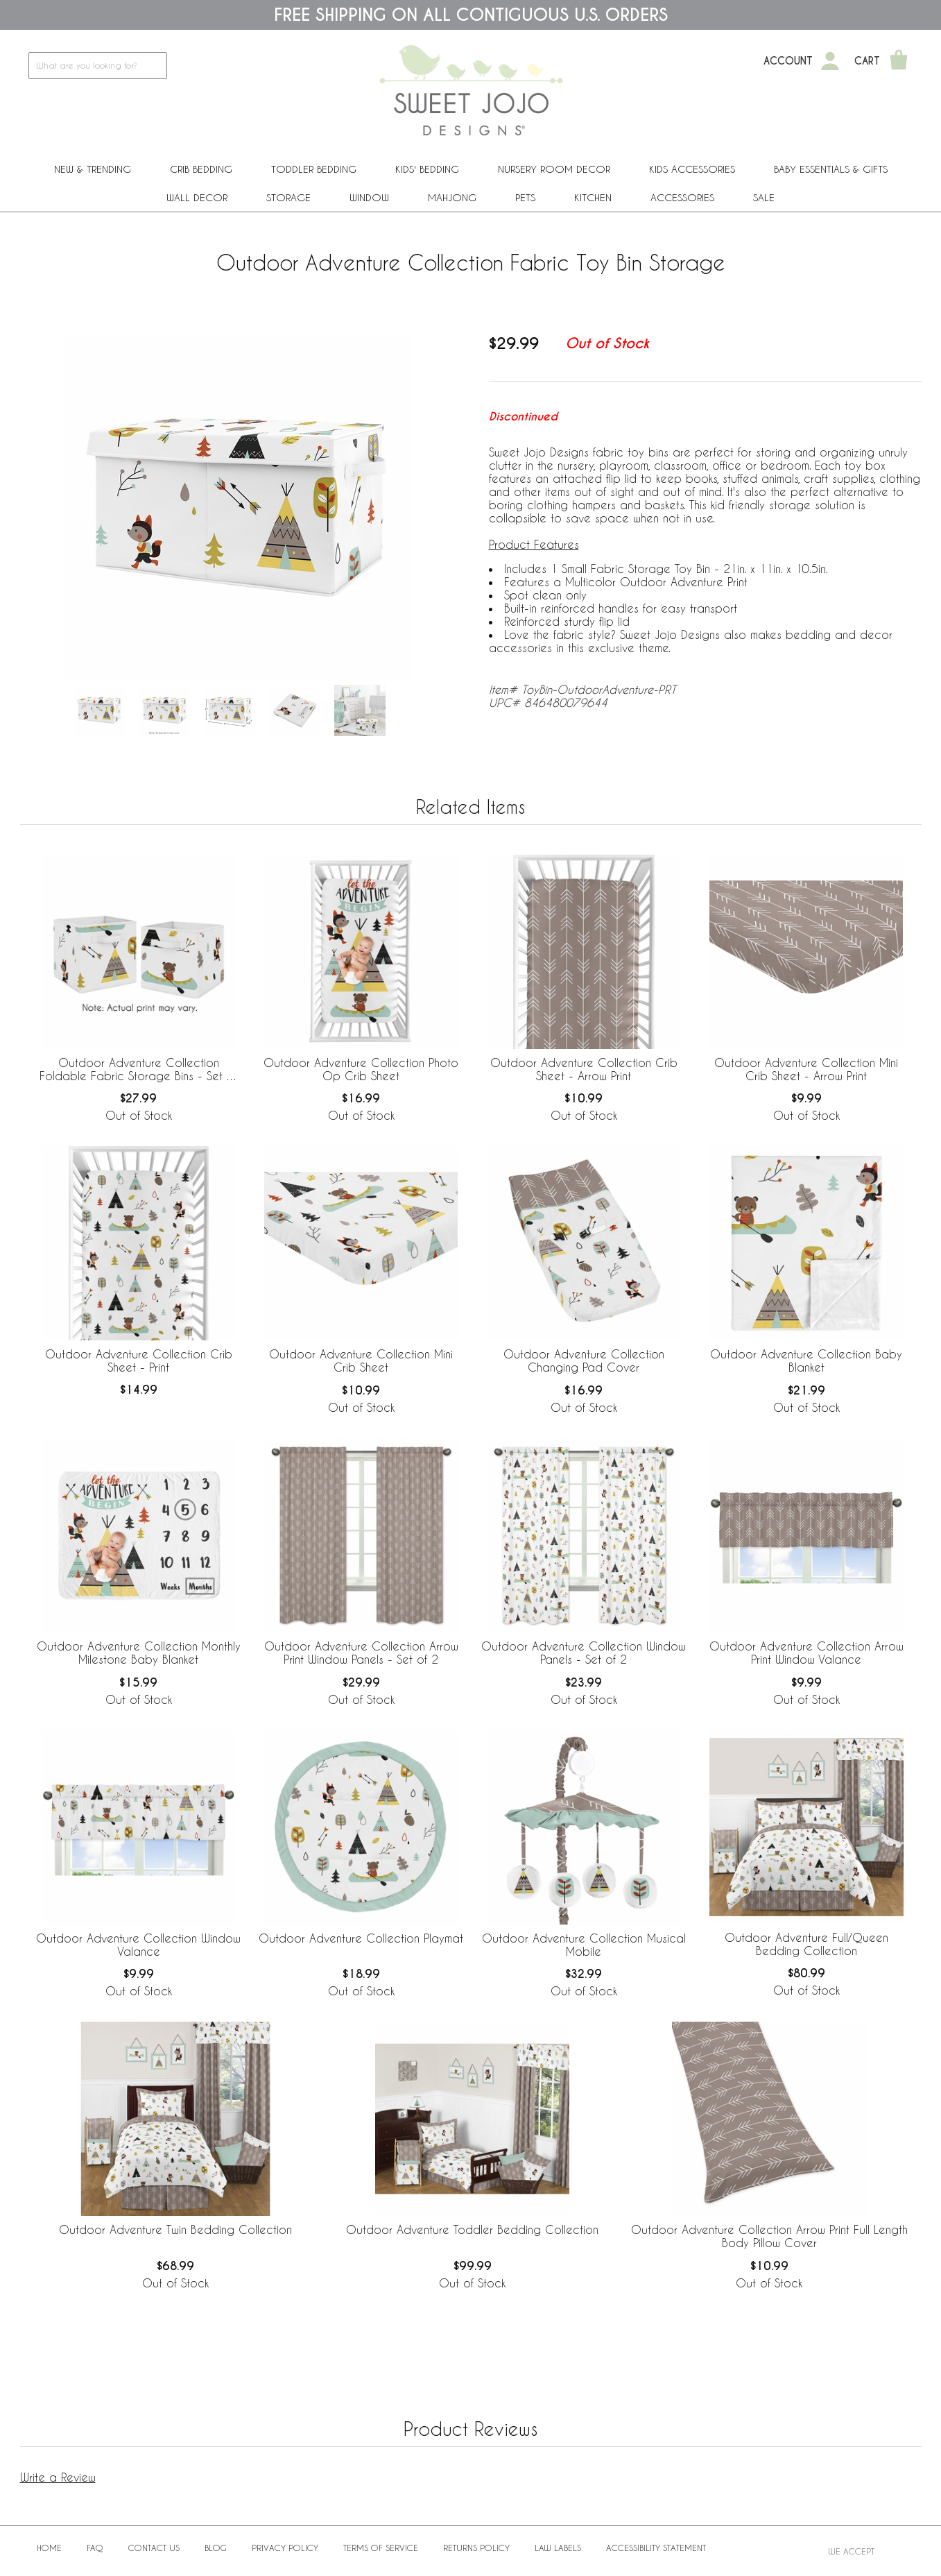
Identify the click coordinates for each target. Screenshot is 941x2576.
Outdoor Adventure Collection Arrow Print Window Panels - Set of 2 (361, 1652)
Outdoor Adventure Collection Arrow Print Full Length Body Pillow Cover (769, 2236)
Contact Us (154, 2547)
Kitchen (593, 197)
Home (49, 2547)
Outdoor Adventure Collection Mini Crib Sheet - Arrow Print (806, 1069)
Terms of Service (380, 2547)
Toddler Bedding (313, 169)
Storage (288, 197)
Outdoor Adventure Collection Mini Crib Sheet (361, 1360)
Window (369, 197)
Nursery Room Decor (554, 169)
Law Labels (558, 2547)
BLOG (216, 2547)
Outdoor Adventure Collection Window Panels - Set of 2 (583, 1652)
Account (788, 61)
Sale (764, 197)
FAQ (95, 2547)
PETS (525, 197)
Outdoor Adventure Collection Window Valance (138, 1944)
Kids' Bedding (427, 169)
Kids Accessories (692, 169)
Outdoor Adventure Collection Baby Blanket (806, 1360)
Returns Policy (476, 2547)
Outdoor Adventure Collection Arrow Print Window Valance (806, 1652)
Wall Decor (196, 197)
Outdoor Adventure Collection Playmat (361, 1938)
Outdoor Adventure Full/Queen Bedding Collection (806, 1944)
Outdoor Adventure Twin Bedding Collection (175, 2229)
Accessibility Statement (656, 2547)
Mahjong (452, 197)
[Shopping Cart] (898, 61)
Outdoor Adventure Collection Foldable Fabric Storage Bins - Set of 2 (138, 1070)
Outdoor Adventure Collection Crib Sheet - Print (138, 1360)
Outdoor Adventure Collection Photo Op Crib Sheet (361, 1069)
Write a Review (58, 2477)
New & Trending (92, 169)
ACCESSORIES (682, 197)
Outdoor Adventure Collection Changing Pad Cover (583, 1360)
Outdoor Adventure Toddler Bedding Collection (472, 2229)
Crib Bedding (201, 169)
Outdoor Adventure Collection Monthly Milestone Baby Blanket (139, 1652)
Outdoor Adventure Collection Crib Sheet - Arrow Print (583, 1069)
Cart (867, 61)
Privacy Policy (285, 2547)
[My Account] (830, 61)
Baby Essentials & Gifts (831, 169)
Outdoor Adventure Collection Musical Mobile (584, 1944)
